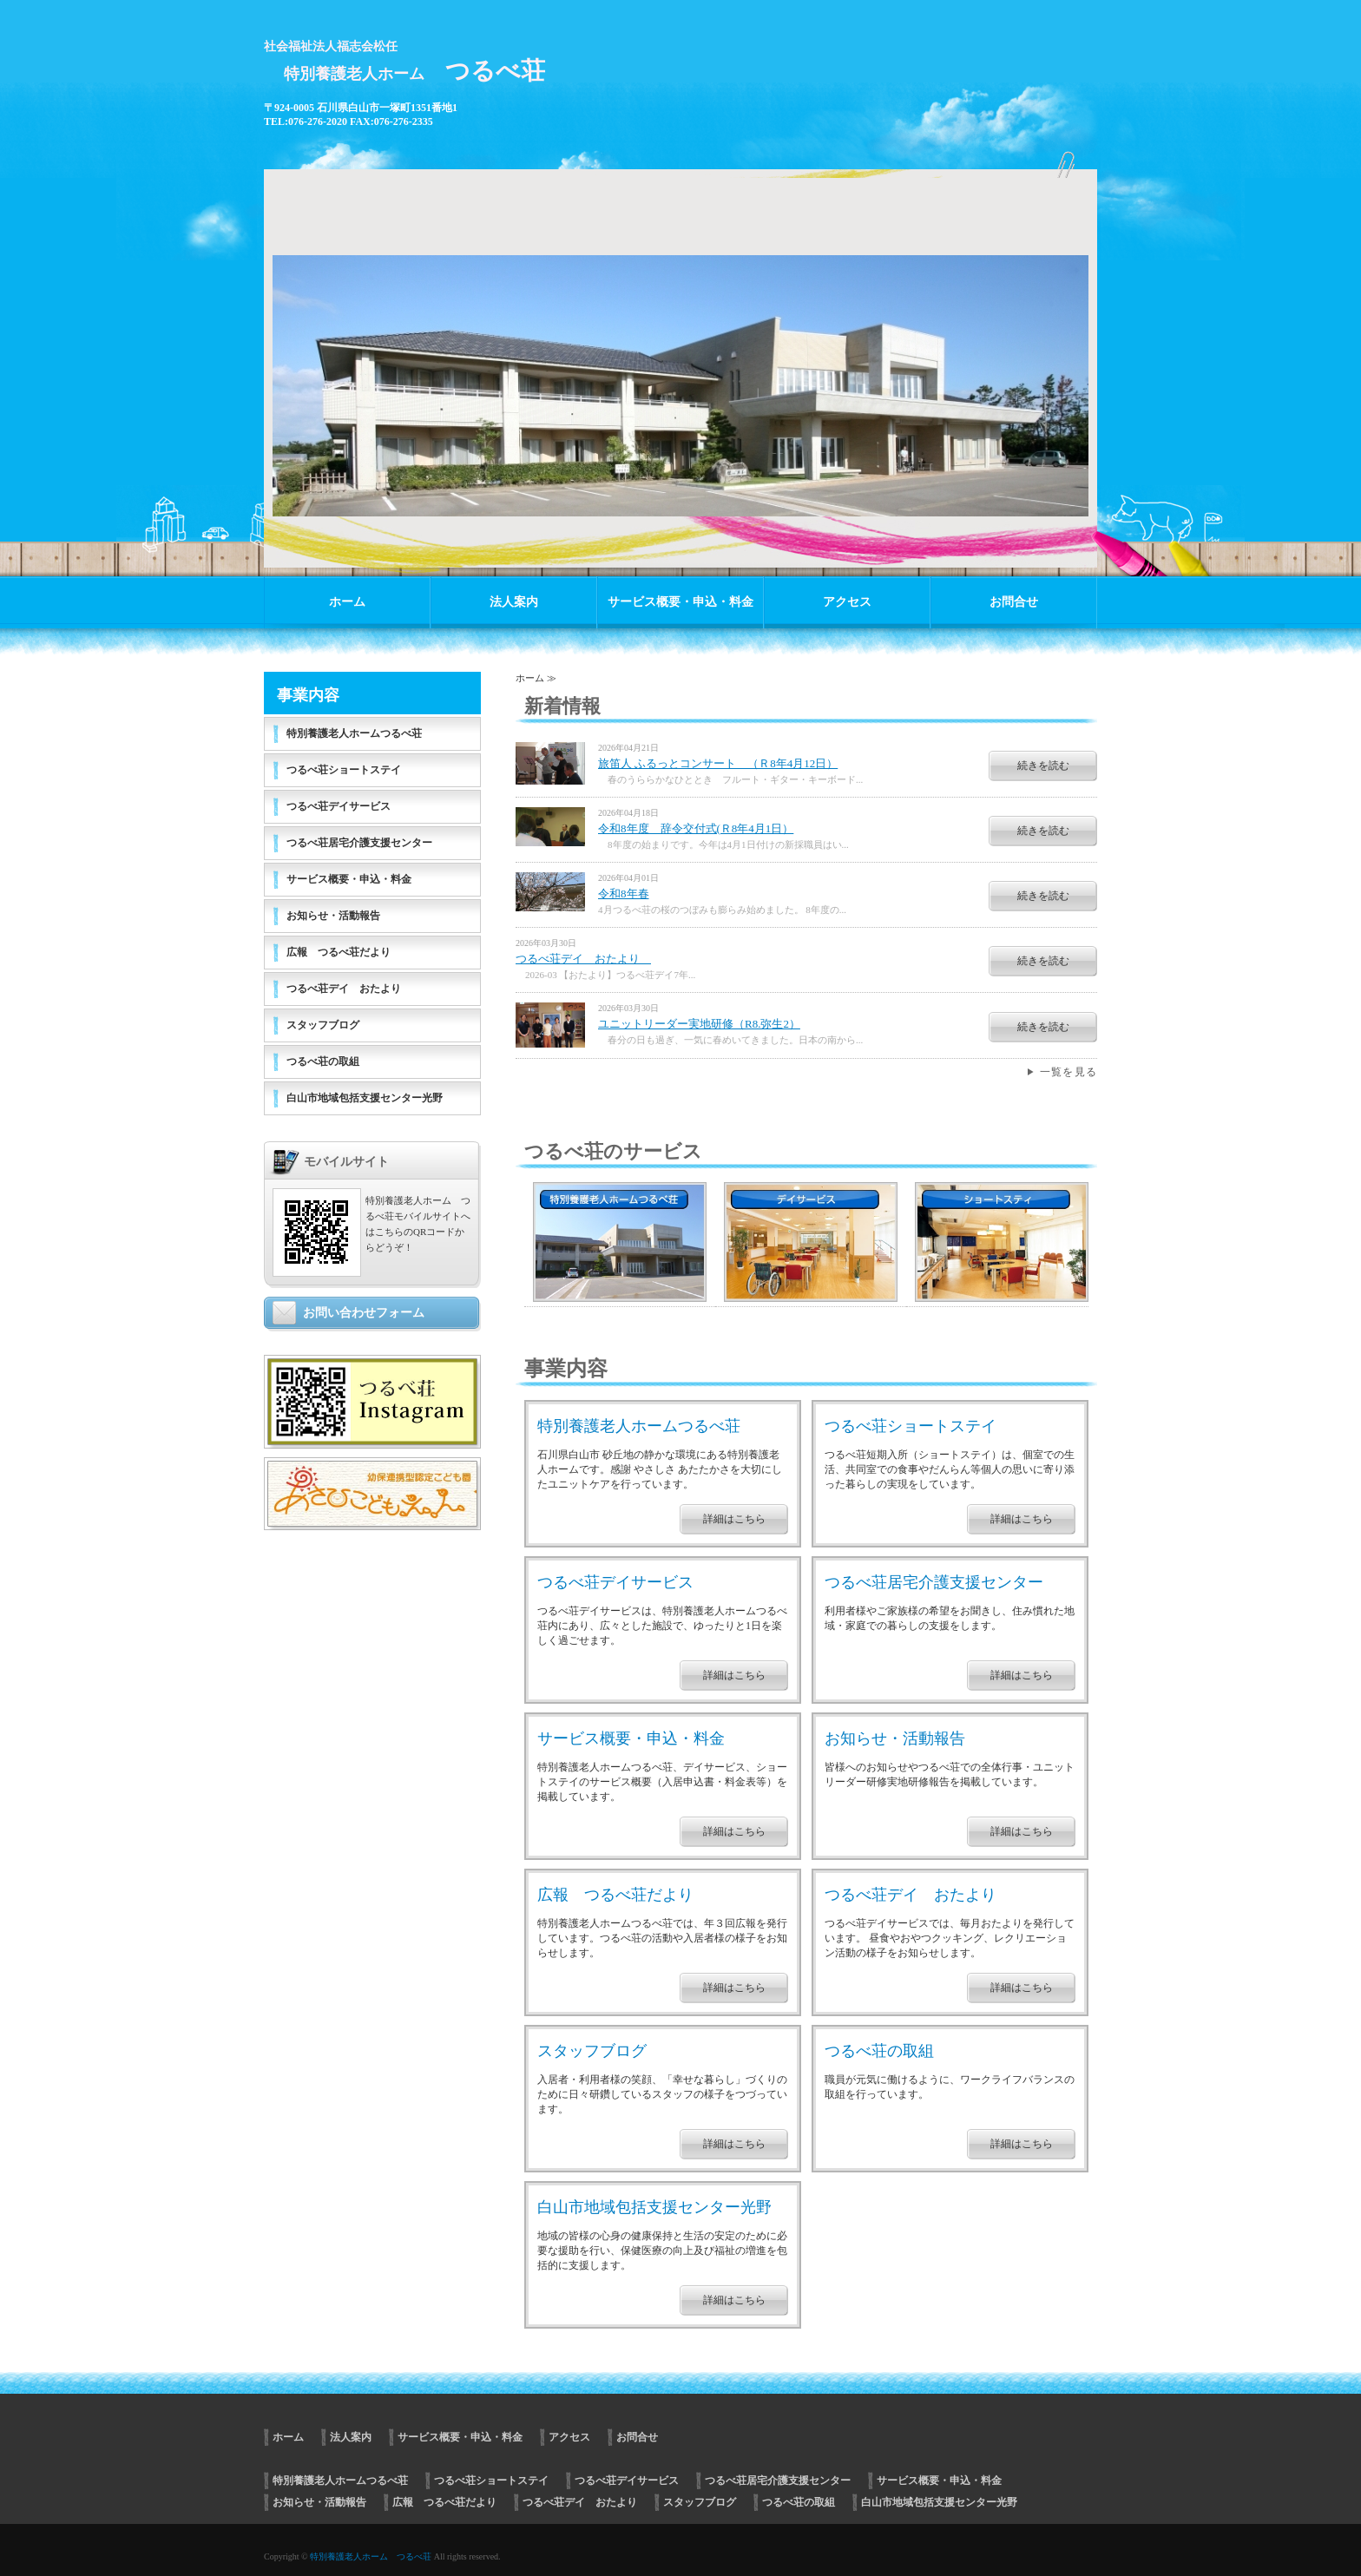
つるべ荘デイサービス (615, 1582)
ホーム (347, 601)
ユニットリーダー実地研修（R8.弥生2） (699, 1023)
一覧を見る (1068, 1072)
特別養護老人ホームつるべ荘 (638, 1426)
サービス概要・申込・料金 (680, 601)
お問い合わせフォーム (363, 1312)
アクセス (847, 601)
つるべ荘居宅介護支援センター (934, 1582)
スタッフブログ (592, 2051)
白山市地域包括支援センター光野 (654, 2207)
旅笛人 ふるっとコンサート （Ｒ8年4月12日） (718, 763)
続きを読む (1043, 765)
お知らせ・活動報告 (895, 1738)
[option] (680, 360)
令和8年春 (623, 893)
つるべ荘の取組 (879, 2051)
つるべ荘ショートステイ (910, 1426)
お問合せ (1014, 601)
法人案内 (514, 601)
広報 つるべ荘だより (615, 1894)
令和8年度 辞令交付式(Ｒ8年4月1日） (695, 828)
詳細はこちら (734, 1519)
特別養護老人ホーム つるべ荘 (370, 2556)
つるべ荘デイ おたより (583, 958)
